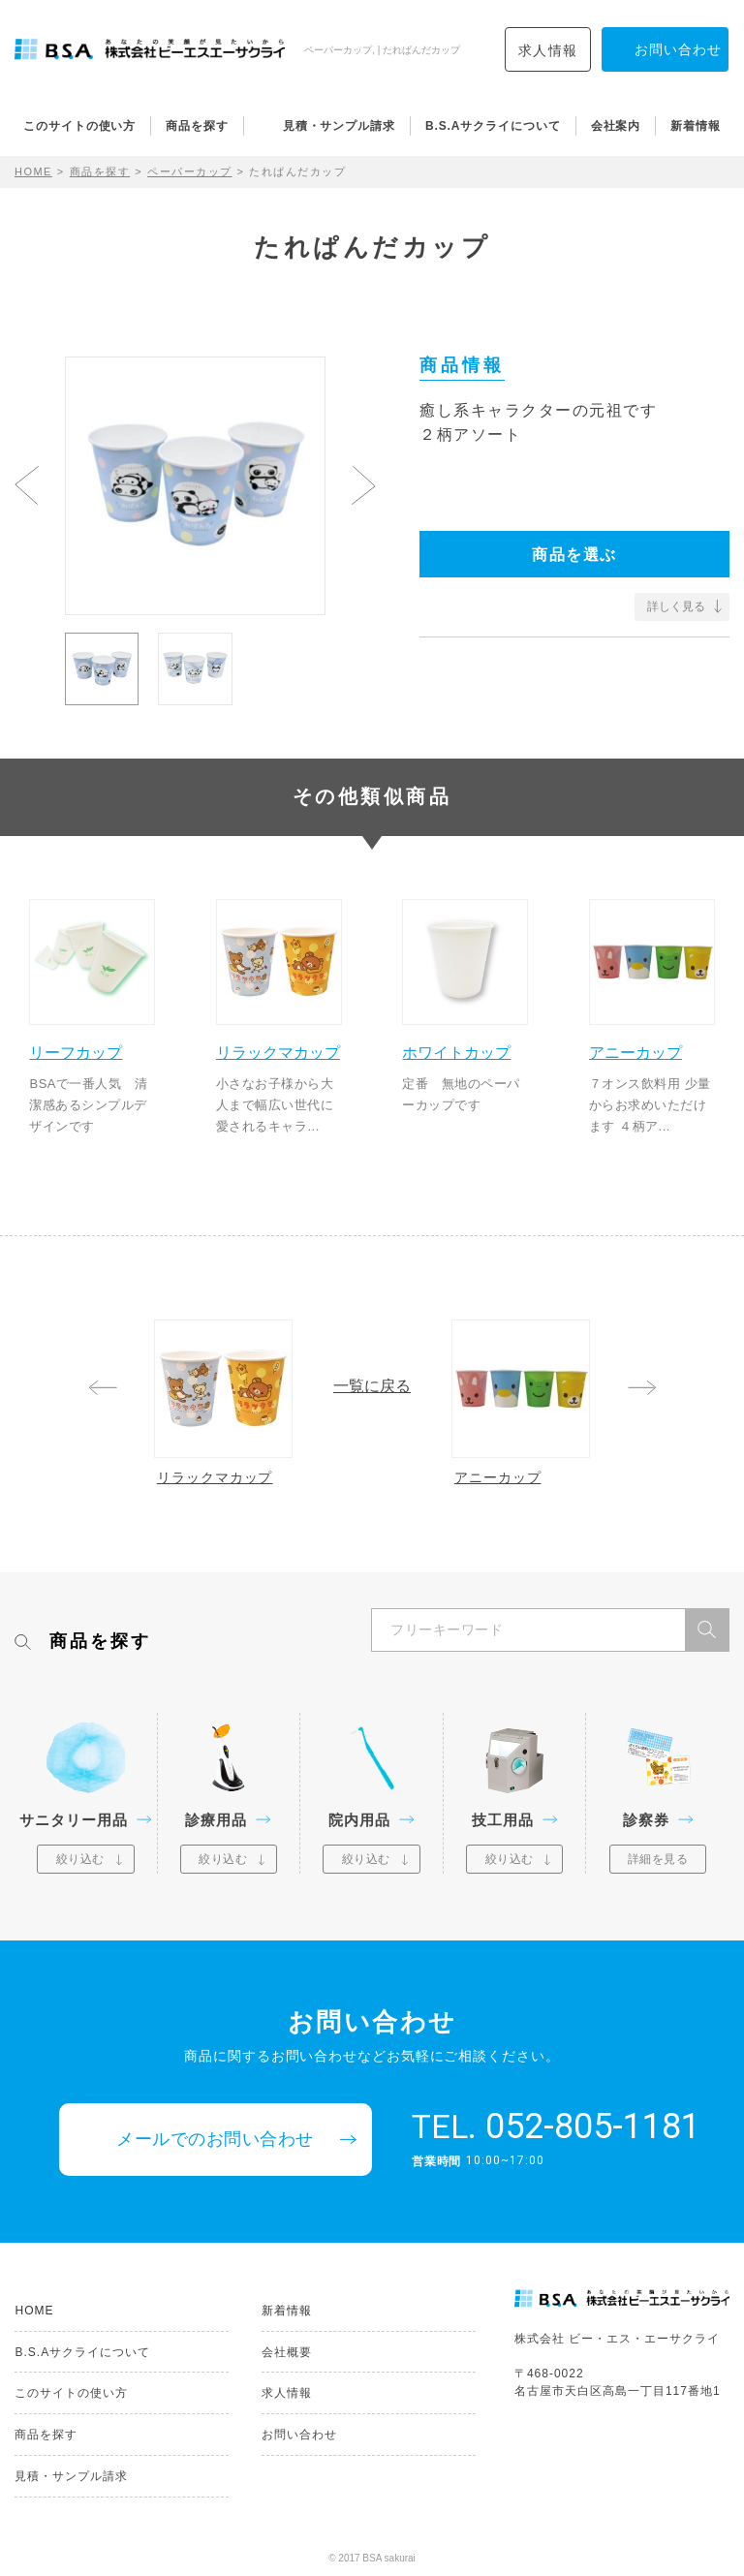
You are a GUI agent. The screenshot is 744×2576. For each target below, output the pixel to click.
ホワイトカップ (457, 1051)
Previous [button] (27, 485)
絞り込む (80, 1859)
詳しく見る (676, 606)
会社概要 (287, 2352)
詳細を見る (658, 1859)
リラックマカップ (279, 1051)
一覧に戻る (372, 1386)
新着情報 (695, 126)
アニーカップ (636, 1051)
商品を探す (197, 126)
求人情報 (548, 50)
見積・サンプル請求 (339, 126)
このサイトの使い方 (79, 126)
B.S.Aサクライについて (493, 126)
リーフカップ (76, 1051)
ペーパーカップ (189, 171)
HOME (33, 171)
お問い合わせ (299, 2434)
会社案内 (616, 126)
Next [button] (364, 485)
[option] (195, 485)
